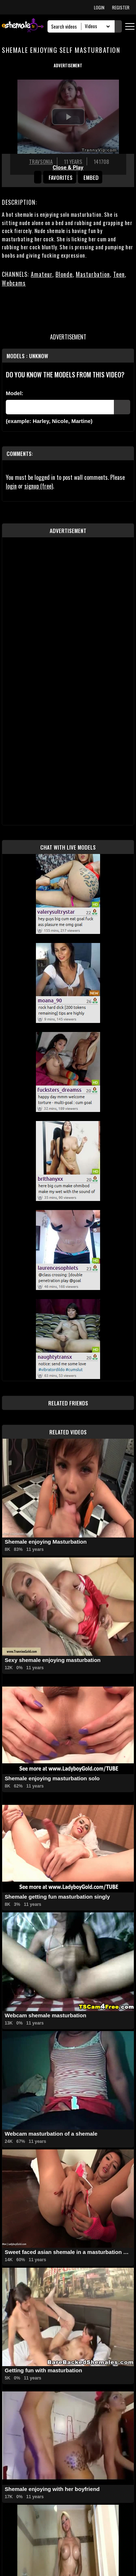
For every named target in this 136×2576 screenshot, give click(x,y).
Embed (91, 177)
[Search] (66, 26)
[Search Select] (96, 26)
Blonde (64, 274)
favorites (61, 177)
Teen (119, 274)
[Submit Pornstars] (122, 407)
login (11, 486)
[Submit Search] (118, 26)
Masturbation (93, 274)
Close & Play (68, 167)
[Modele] (60, 407)
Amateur (41, 274)
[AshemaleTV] (23, 26)
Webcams (14, 283)
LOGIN (99, 7)
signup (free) (38, 486)
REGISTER (120, 7)
